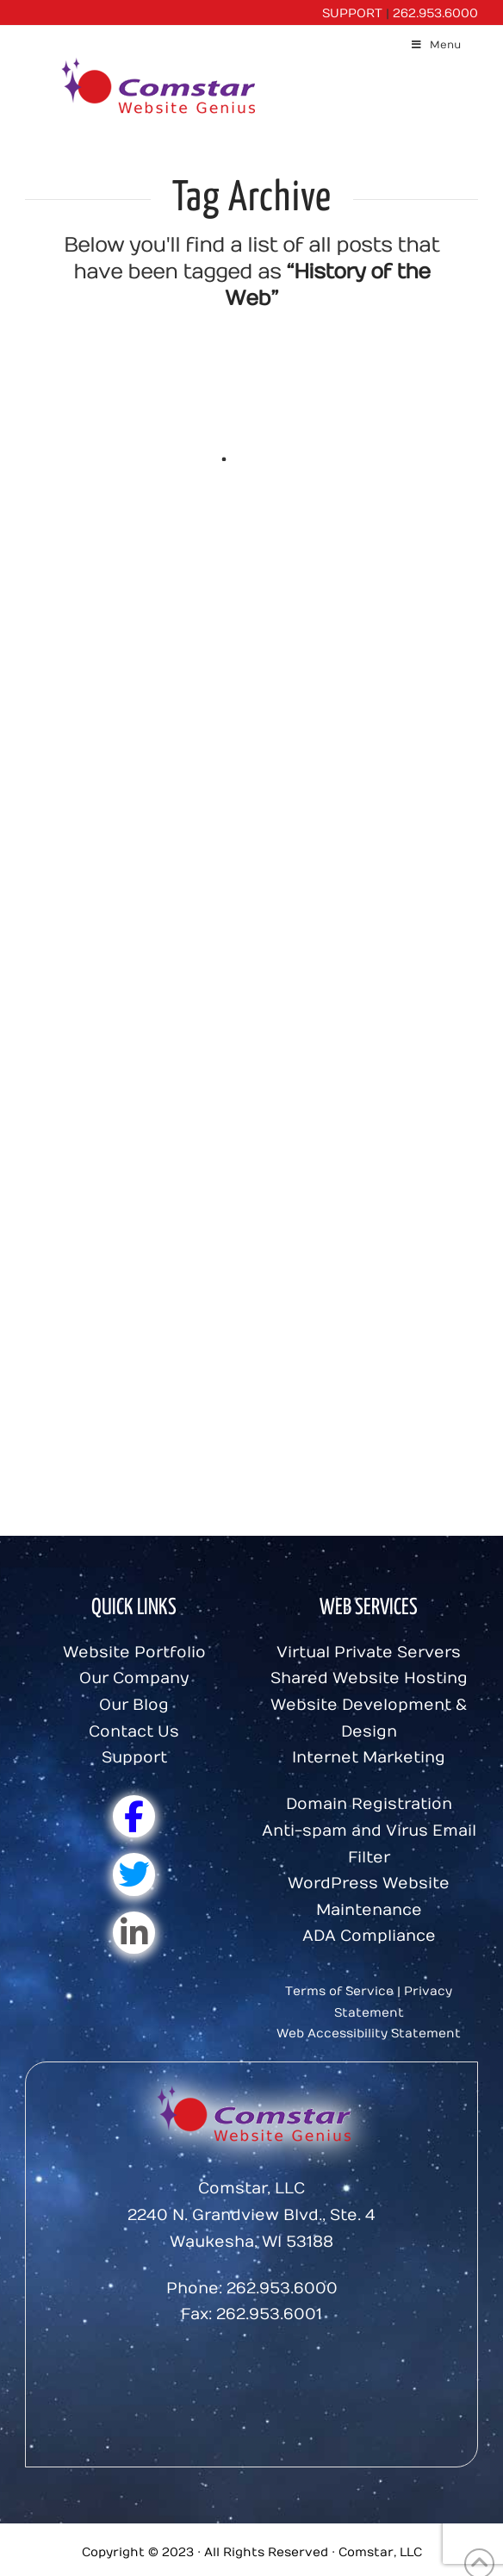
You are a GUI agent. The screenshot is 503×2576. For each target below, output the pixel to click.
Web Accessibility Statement (368, 2033)
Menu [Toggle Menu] (435, 45)
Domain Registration (369, 1804)
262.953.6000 (435, 13)
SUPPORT (352, 13)
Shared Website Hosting (369, 1678)
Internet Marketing (368, 1758)
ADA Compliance (369, 1936)
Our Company (134, 1678)
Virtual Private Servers (368, 1653)
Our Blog (134, 1705)
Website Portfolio (134, 1653)
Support (134, 1758)
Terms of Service (339, 1991)
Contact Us (134, 1732)
